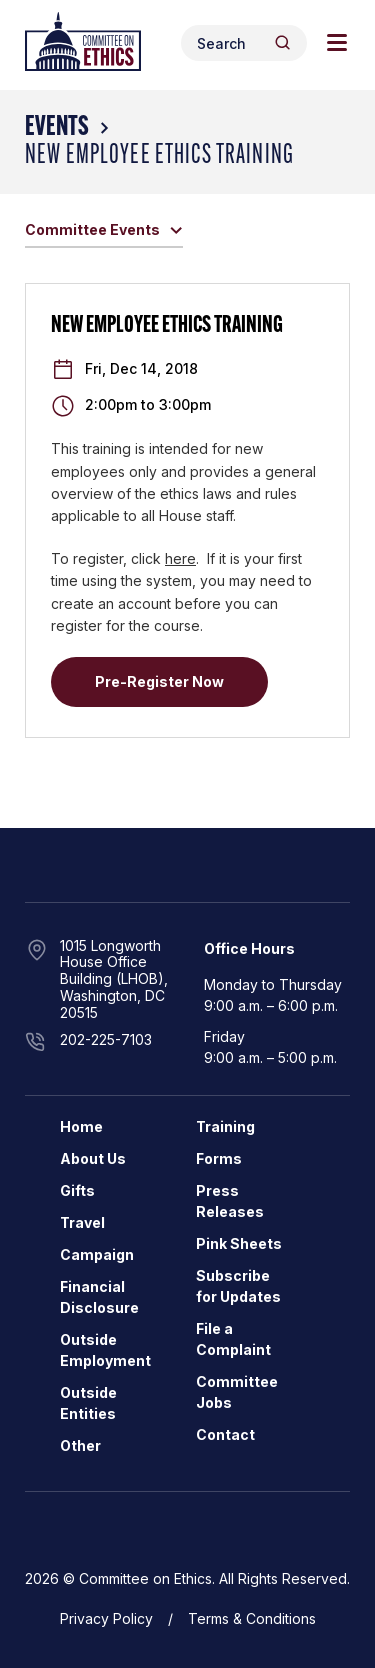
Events (57, 128)
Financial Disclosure (99, 1297)
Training (225, 1126)
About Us (93, 1158)
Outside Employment (105, 1350)
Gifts (77, 1190)
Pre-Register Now (159, 681)
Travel (82, 1222)
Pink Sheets (239, 1243)
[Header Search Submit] (282, 42)
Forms (219, 1158)
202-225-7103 (106, 1039)
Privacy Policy (106, 1618)
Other (80, 1445)
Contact (225, 1434)
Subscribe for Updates (238, 1286)
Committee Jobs (237, 1392)
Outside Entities (88, 1403)
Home (81, 1126)
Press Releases (230, 1201)
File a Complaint (233, 1339)
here (180, 558)
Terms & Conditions (252, 1618)
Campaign (97, 1254)
